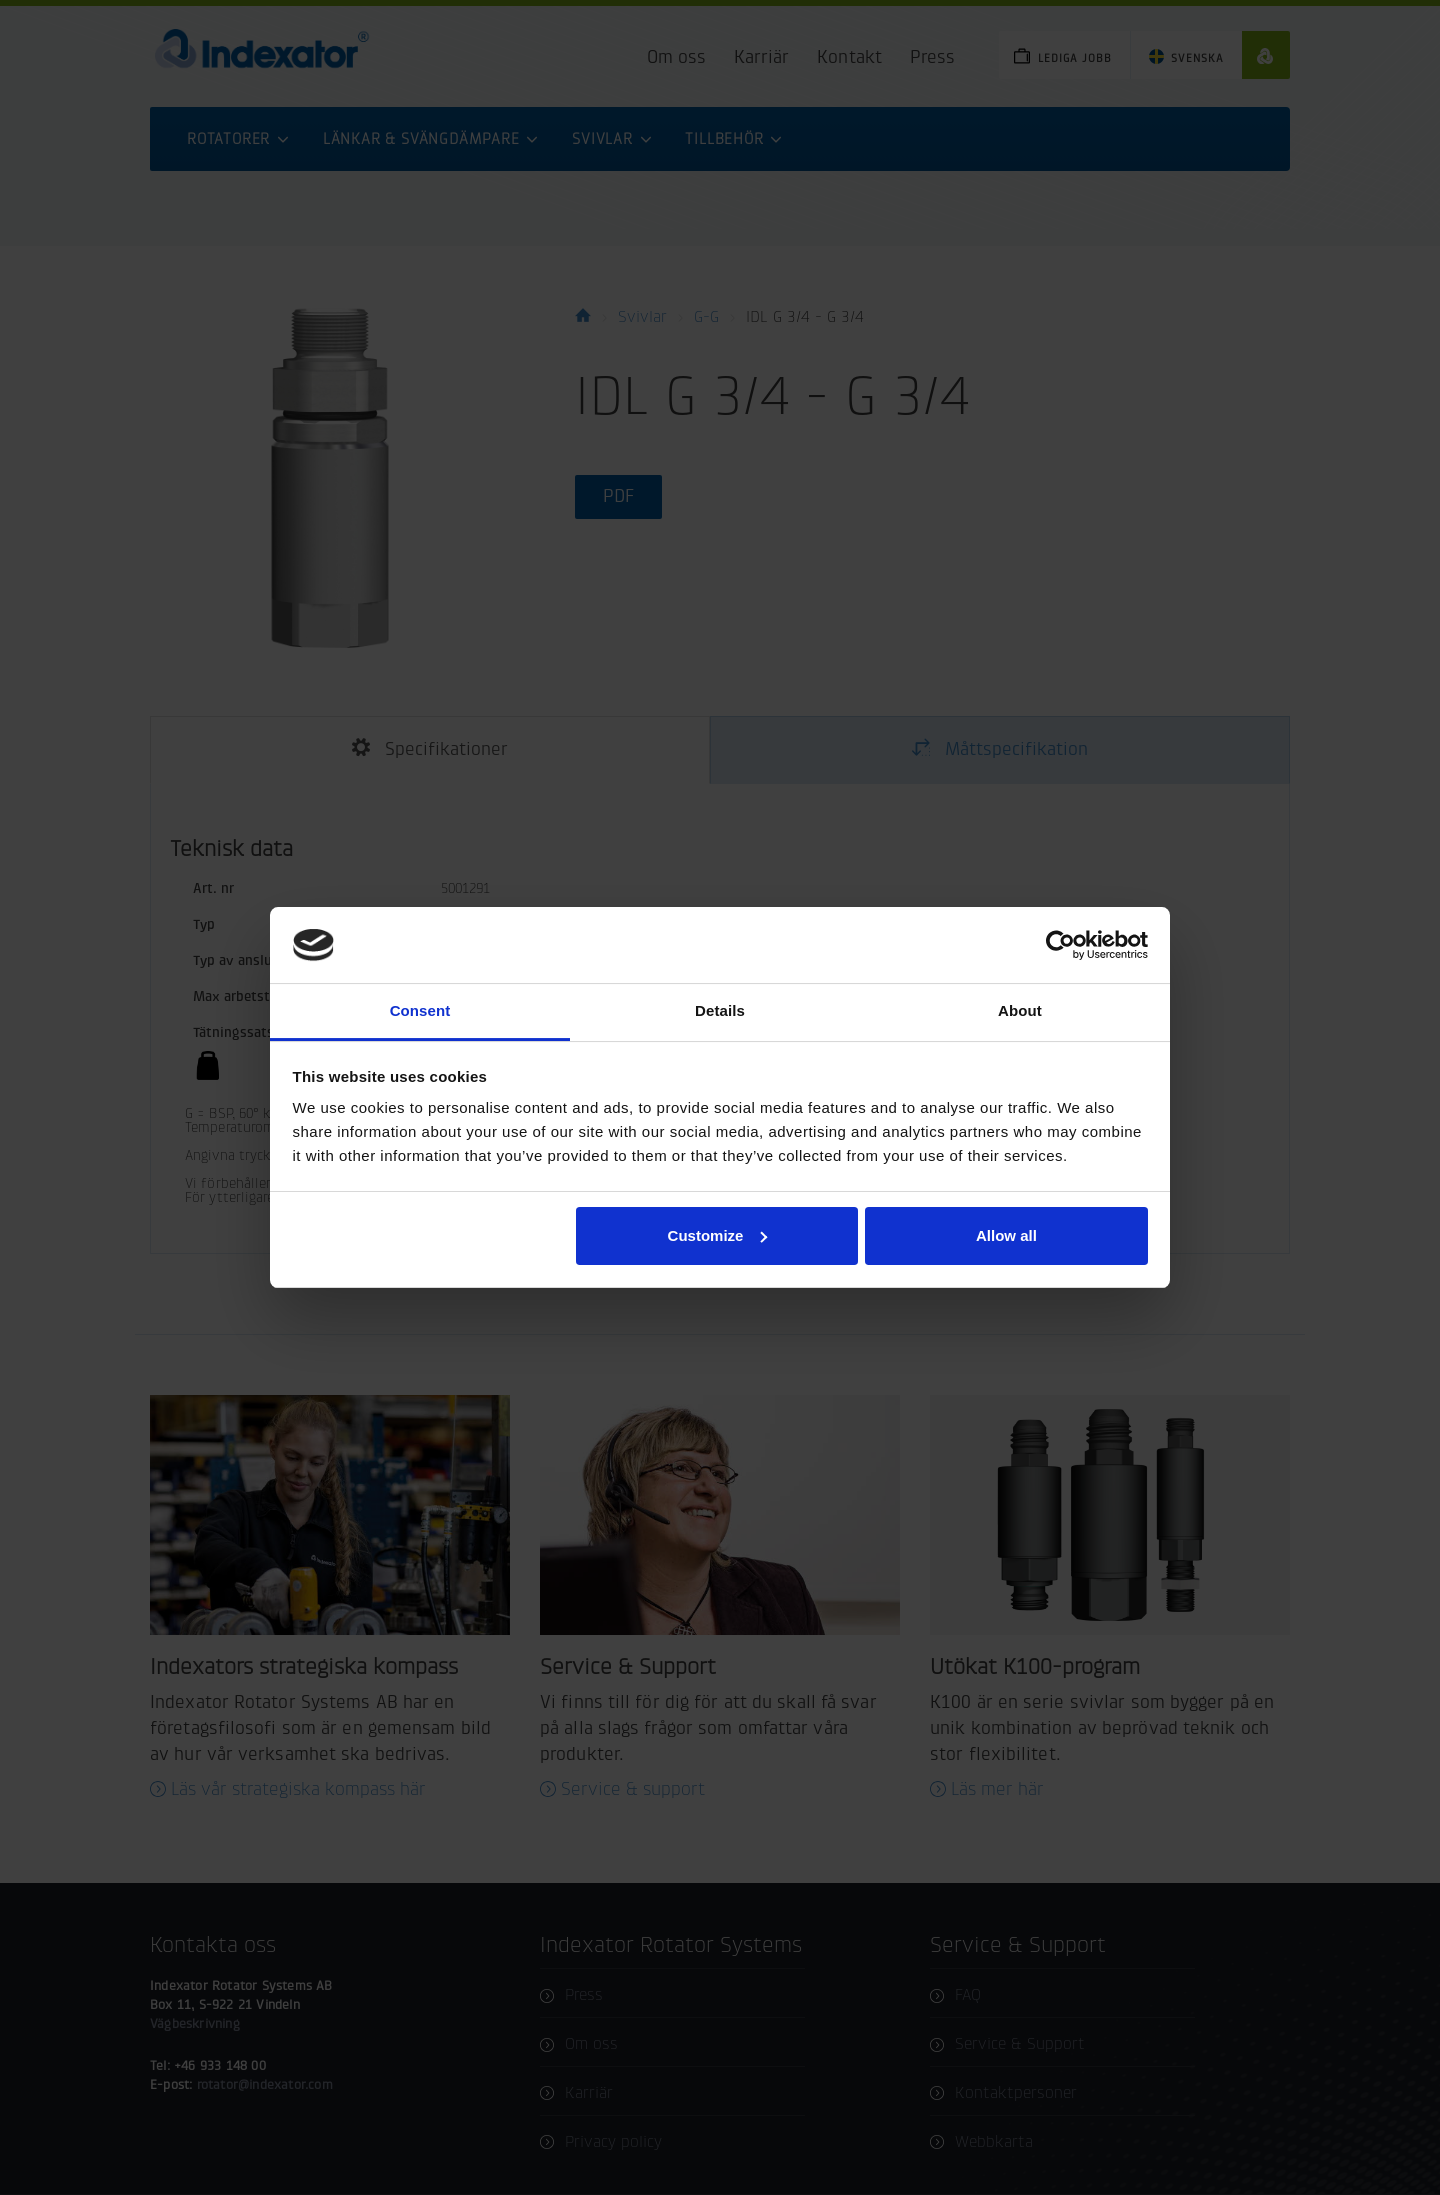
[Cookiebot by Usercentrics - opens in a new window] (1060, 945)
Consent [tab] (420, 1010)
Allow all (1006, 1235)
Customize (718, 1235)
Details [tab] (720, 1010)
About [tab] (1020, 1010)
